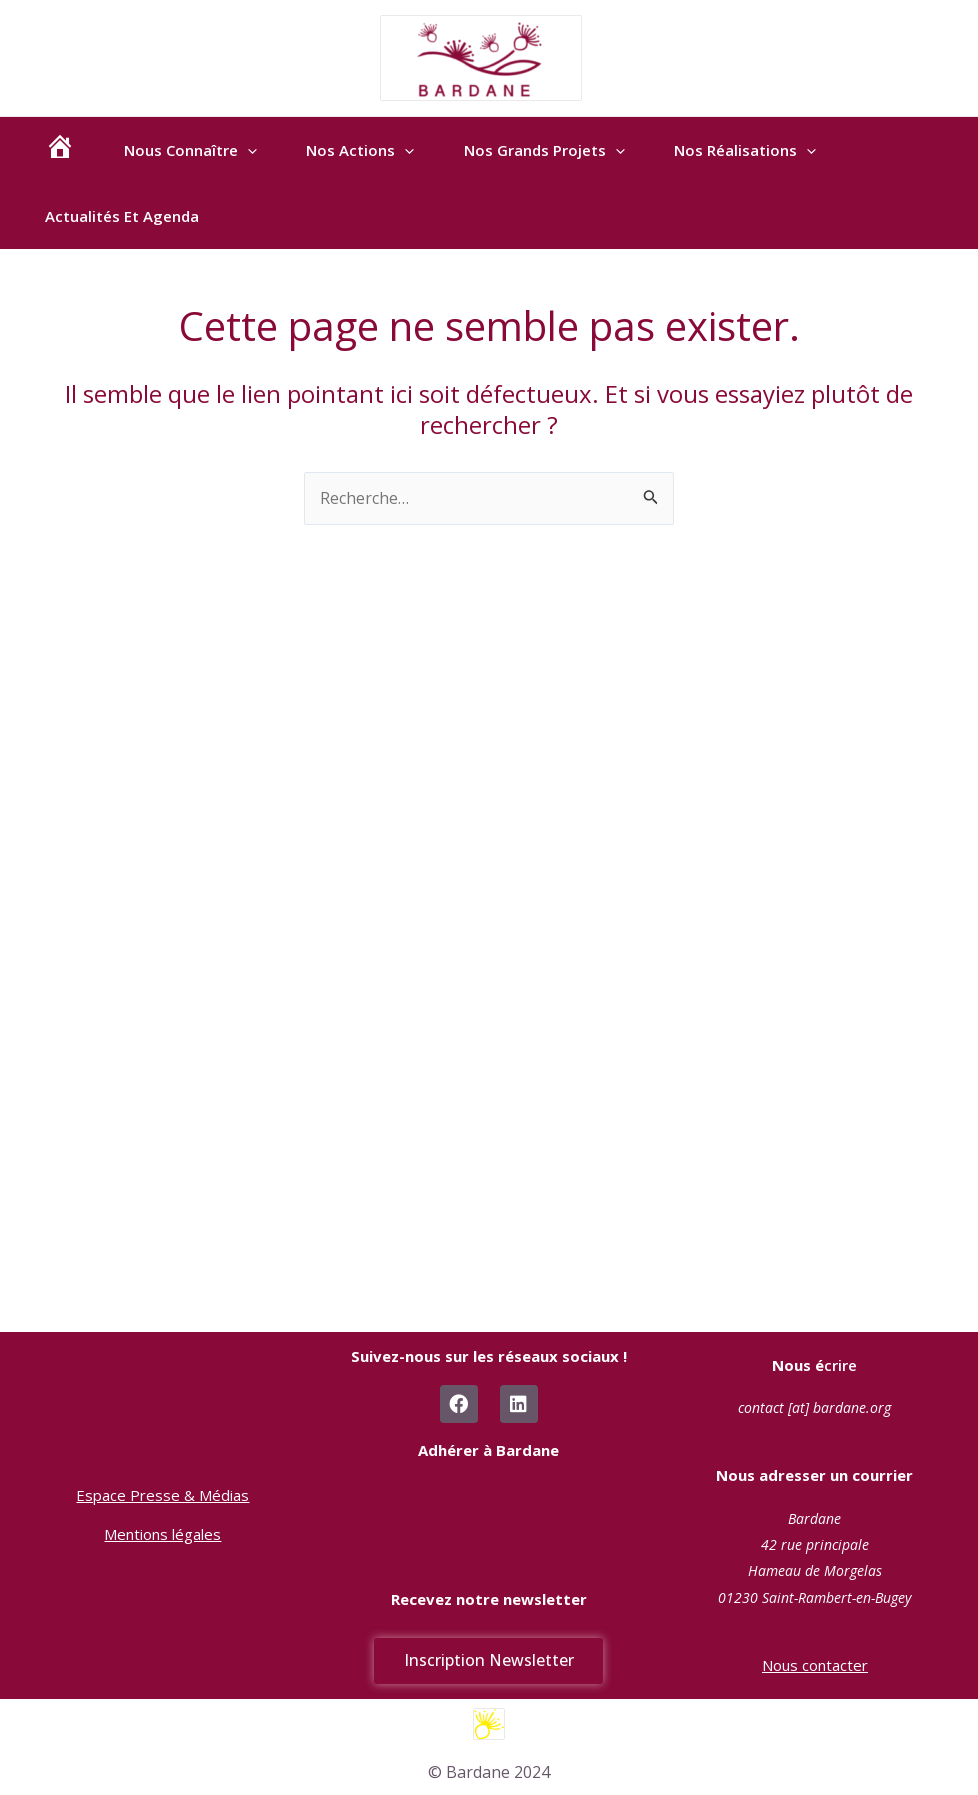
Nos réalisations (766, 159)
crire (814, 1364)
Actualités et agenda (124, 243)
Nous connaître (197, 159)
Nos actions (372, 159)
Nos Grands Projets (560, 159)
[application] (254, 159)
